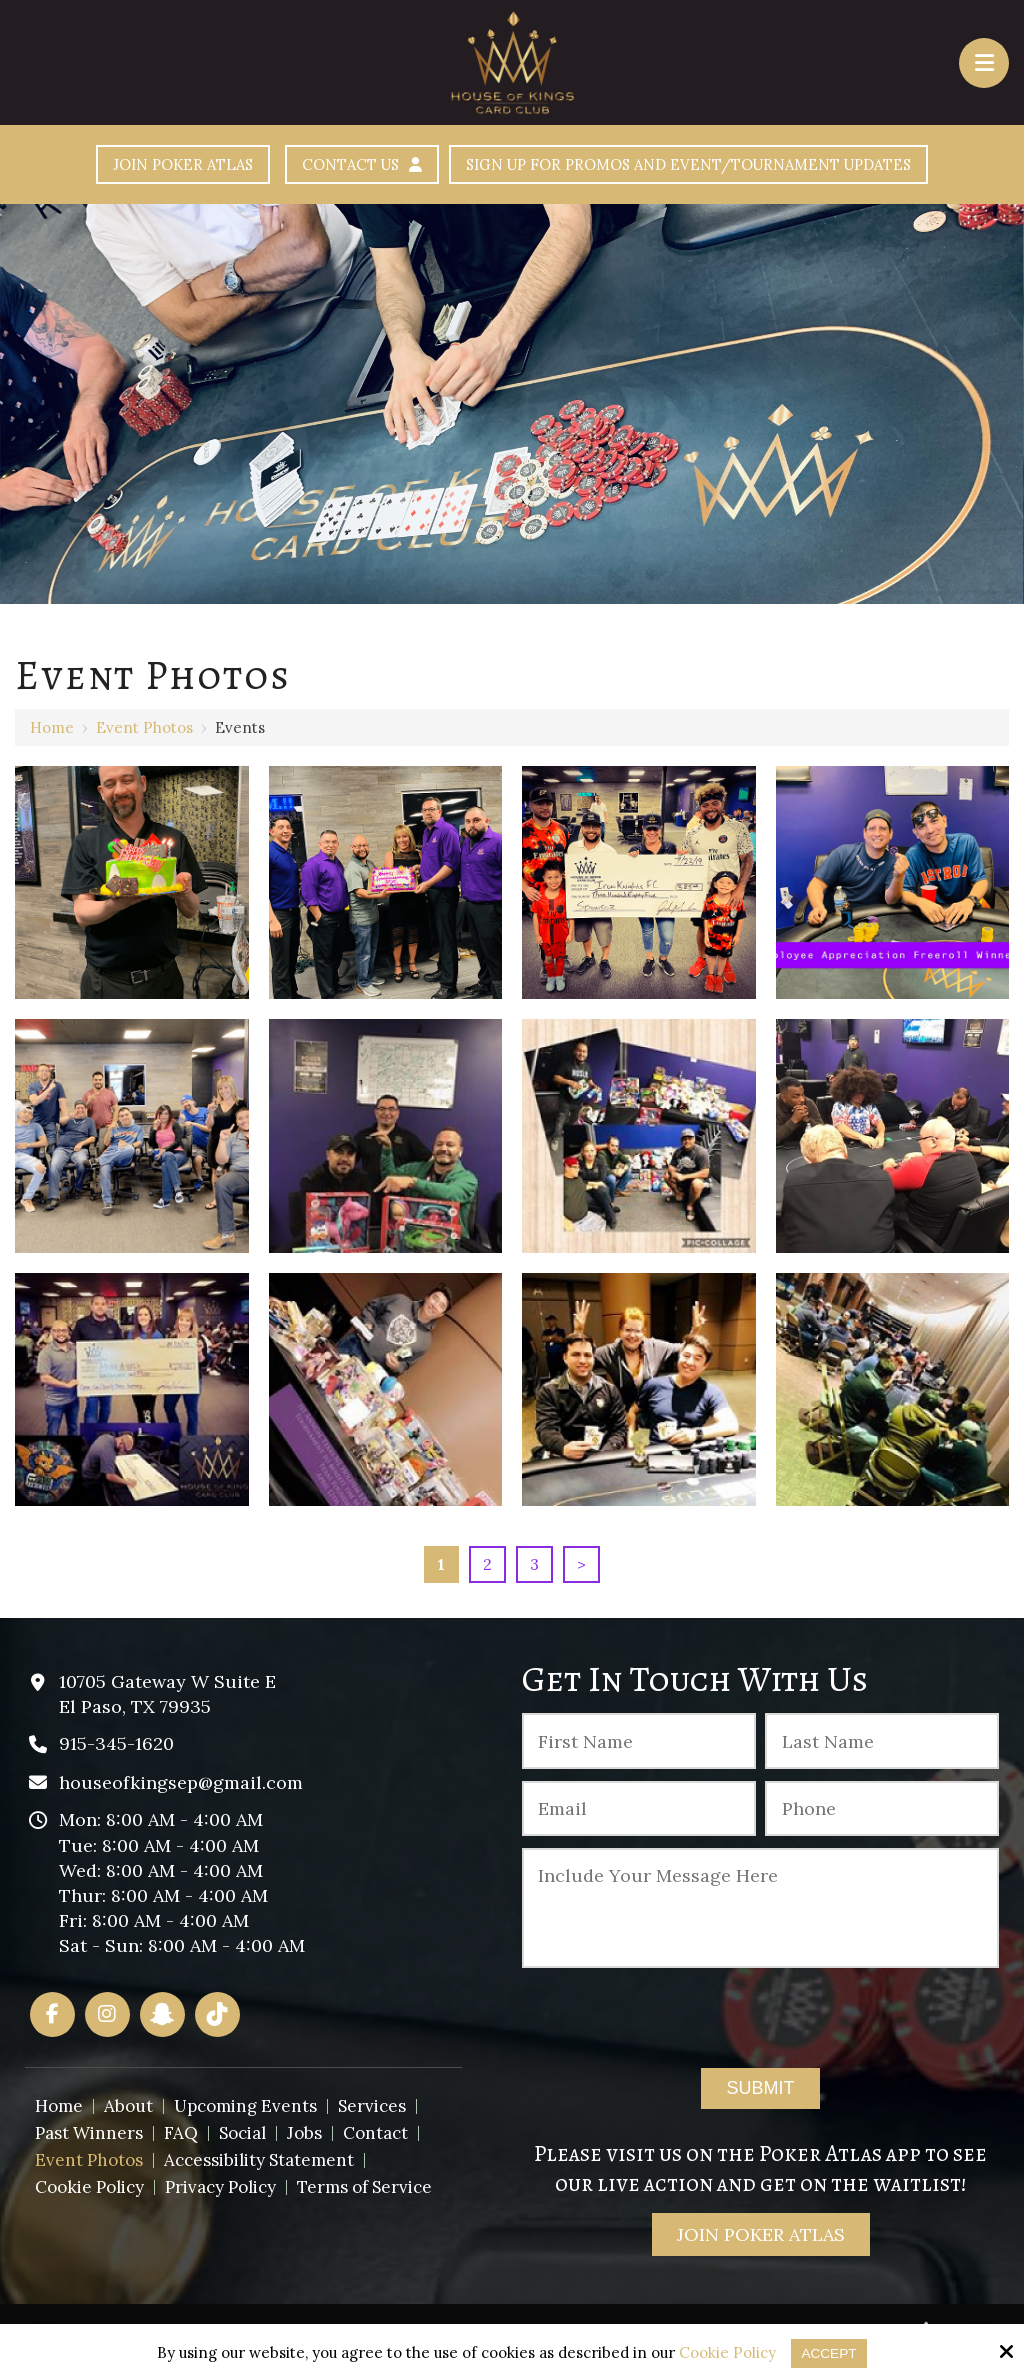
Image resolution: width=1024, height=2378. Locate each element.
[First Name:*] (639, 1745)
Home (52, 731)
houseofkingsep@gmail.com (181, 1786)
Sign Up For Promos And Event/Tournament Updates (715, 166)
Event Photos (144, 731)
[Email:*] (639, 1813)
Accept (829, 2352)
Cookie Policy (725, 2353)
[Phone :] (882, 1813)
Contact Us (330, 166)
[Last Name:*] (882, 1745)
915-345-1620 (116, 1747)
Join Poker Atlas (124, 166)
